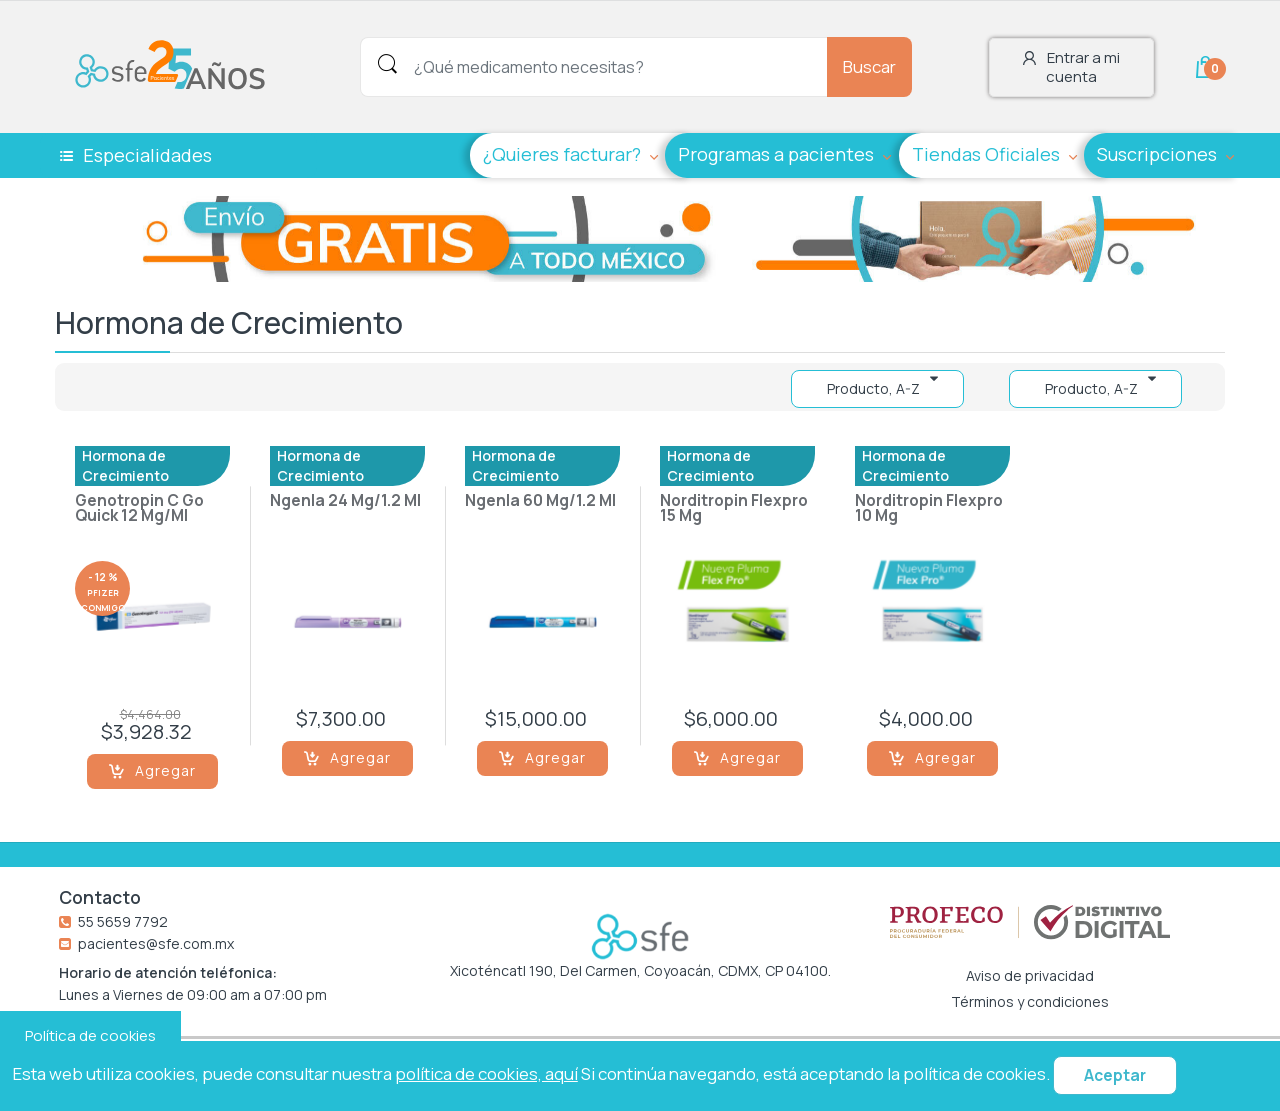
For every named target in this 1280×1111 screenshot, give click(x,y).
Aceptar (1115, 1075)
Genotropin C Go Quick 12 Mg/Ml (139, 509)
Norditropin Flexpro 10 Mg (929, 509)
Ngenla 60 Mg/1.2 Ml (540, 502)
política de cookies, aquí (486, 1073)
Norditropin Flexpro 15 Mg (734, 509)
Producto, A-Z (1091, 388)
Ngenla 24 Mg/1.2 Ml (345, 502)
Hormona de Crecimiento (125, 465)
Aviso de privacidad (1030, 976)
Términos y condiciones (1030, 1002)
